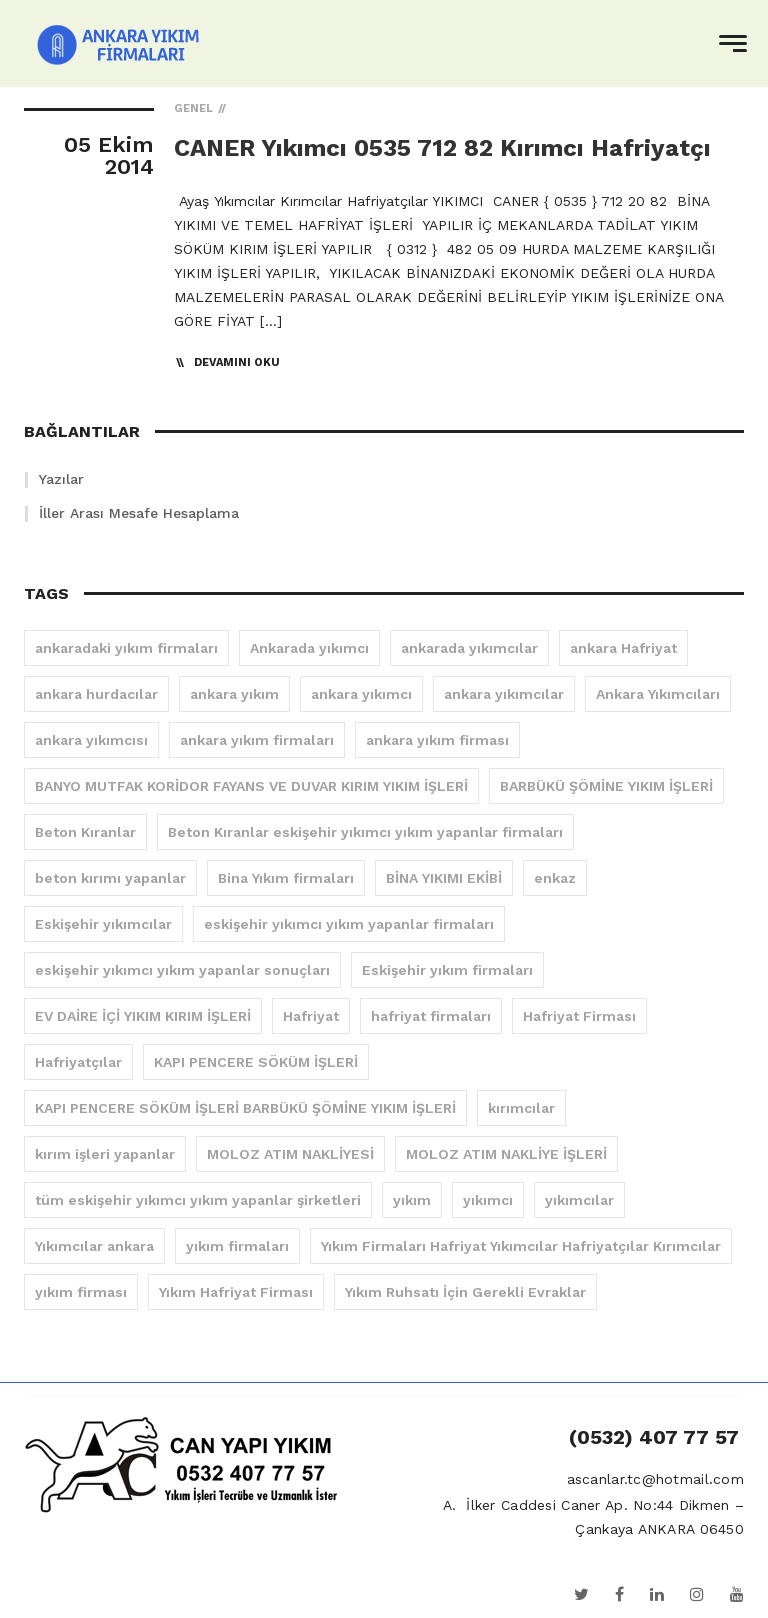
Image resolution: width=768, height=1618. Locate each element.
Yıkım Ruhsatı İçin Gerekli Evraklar (465, 1292)
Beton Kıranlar (85, 832)
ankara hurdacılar (96, 694)
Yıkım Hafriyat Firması (236, 1292)
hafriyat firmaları (431, 1016)
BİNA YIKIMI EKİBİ (444, 878)
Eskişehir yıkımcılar (103, 924)
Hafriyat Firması (579, 1016)
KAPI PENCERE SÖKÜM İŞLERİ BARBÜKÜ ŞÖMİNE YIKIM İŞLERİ (245, 1108)
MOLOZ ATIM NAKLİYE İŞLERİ (506, 1154)
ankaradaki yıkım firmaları (126, 648)
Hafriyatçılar (78, 1062)
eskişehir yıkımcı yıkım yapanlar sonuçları (182, 970)
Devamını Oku (237, 362)
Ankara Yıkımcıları (658, 694)
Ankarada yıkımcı (309, 648)
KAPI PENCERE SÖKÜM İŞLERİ (256, 1062)
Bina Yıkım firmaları (286, 878)
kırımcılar (521, 1108)
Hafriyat (311, 1016)
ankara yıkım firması (437, 740)
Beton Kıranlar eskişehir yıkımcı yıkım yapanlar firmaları (365, 832)
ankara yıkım (234, 694)
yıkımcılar (579, 1200)
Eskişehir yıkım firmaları (447, 970)
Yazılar (61, 479)
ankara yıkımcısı (91, 740)
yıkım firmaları (237, 1246)
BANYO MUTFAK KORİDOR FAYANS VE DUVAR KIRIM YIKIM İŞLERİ (251, 786)
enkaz (555, 878)
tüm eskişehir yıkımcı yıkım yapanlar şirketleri (198, 1200)
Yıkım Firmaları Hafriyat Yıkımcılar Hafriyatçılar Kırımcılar (521, 1246)
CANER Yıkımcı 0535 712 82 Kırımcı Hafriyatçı (442, 148)
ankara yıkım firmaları (257, 740)
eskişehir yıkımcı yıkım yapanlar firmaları (349, 924)
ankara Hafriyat (623, 648)
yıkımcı (488, 1200)
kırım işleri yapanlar (105, 1154)
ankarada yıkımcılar (469, 648)
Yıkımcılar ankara (94, 1246)
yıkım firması (81, 1292)
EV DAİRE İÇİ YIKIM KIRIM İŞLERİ (143, 1016)
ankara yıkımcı (361, 694)
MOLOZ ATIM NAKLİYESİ (290, 1154)
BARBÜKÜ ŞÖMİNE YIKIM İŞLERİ (606, 786)
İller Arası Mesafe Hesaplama (139, 513)
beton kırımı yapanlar (110, 878)
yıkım (412, 1200)
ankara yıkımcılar (504, 694)
